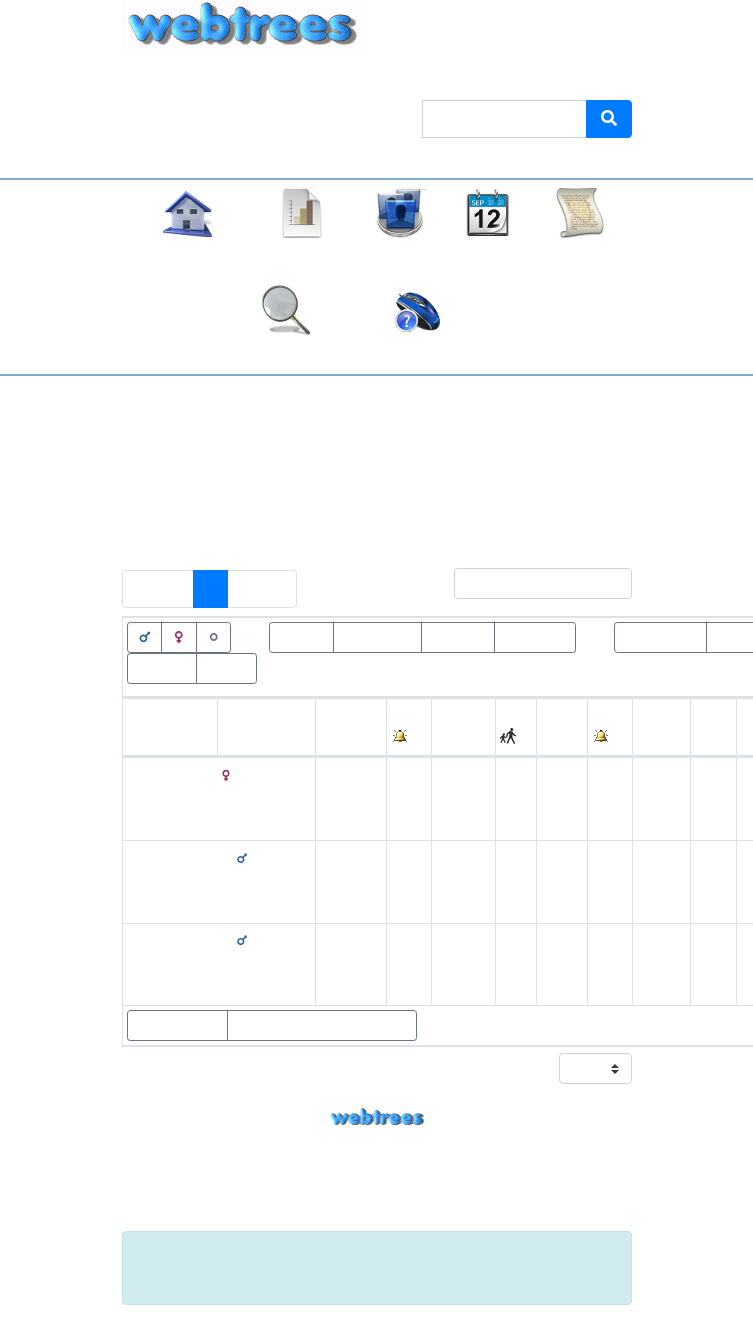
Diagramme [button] (303, 256)
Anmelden (589, 76)
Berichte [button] (580, 256)
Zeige (573, 1068)
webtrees (377, 1117)
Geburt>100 (660, 636)
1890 (560, 963)
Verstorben (377, 636)
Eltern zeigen (177, 1025)
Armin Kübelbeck (420, 1178)
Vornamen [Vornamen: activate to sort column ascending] (162, 738)
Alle (541, 481)
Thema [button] (423, 76)
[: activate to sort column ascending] (409, 727)
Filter (521, 583)
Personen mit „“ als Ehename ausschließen (300, 523)
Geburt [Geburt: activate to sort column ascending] (343, 738)
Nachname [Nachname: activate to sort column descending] (258, 738)
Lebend (301, 636)
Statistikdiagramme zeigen (322, 1025)
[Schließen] (604, 1256)
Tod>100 (458, 636)
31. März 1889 (338, 798)
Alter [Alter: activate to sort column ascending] (653, 738)
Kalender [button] (488, 256)
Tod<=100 (535, 636)
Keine (485, 481)
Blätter (226, 667)
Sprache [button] (500, 76)
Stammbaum (187, 256)
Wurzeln (162, 667)
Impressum (377, 1218)
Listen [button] (400, 256)
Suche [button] (286, 353)
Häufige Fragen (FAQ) (417, 353)
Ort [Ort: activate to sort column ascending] (446, 738)
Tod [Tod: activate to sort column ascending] (554, 738)
